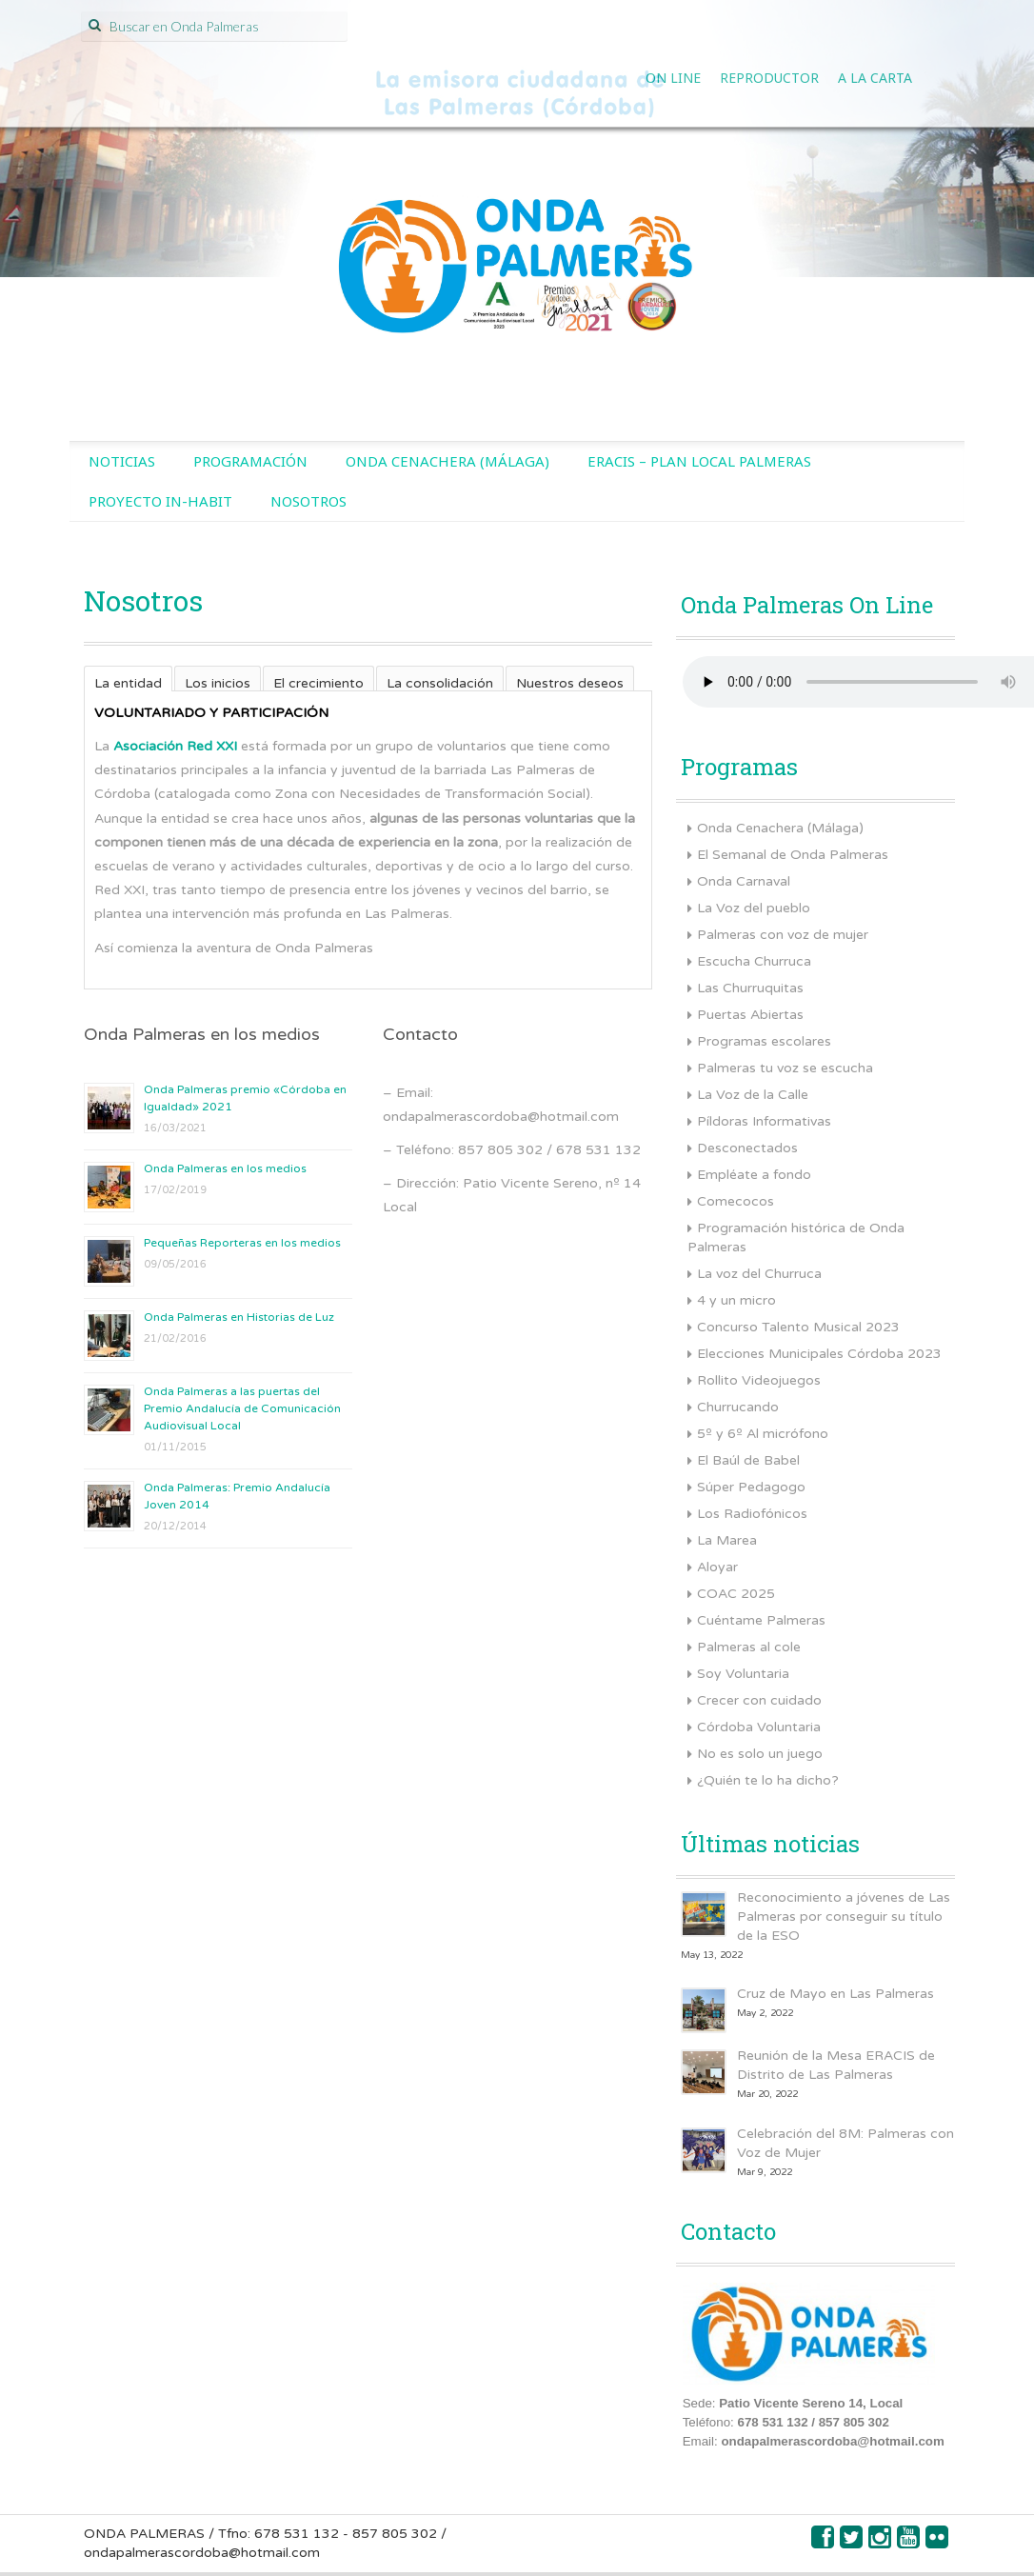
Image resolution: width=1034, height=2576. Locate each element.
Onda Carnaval (743, 881)
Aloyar (717, 1567)
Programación (250, 460)
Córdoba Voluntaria (759, 1727)
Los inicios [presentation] (217, 682)
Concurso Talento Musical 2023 (798, 1327)
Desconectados (747, 1148)
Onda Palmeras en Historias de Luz (239, 1317)
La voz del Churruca (759, 1274)
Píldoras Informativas (764, 1121)
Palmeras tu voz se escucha (785, 1068)
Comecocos (735, 1201)
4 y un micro (736, 1300)
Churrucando (738, 1407)
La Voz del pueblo (753, 908)
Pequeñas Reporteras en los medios (242, 1242)
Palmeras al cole (749, 1647)
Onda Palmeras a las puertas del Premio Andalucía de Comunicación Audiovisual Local (242, 1408)
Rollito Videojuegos (759, 1380)
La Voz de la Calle (752, 1095)
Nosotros (308, 500)
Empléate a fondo (754, 1175)
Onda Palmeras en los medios (225, 1168)
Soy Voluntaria (743, 1674)
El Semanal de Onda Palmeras (792, 855)
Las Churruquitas (750, 988)
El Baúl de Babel (748, 1460)
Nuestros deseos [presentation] (570, 682)
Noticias (122, 460)
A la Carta (875, 78)
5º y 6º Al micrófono (762, 1434)
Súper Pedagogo (751, 1487)
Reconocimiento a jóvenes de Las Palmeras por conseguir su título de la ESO (843, 1916)
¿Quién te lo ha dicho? (768, 1780)
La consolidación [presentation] (440, 682)
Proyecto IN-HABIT (160, 500)
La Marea (727, 1540)
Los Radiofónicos (752, 1514)
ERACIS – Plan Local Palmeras (699, 460)
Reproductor (769, 78)
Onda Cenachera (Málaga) (447, 460)
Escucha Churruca (754, 961)
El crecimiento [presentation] (318, 682)
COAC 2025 (736, 1594)
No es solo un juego (760, 1754)
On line (673, 78)
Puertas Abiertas (750, 1015)
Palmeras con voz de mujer (782, 935)
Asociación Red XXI (175, 746)
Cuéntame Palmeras (761, 1620)
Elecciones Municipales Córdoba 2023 (819, 1354)
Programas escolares (764, 1041)
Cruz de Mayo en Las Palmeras (835, 1994)
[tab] (128, 678)
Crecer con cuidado (759, 1700)
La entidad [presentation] (128, 683)
